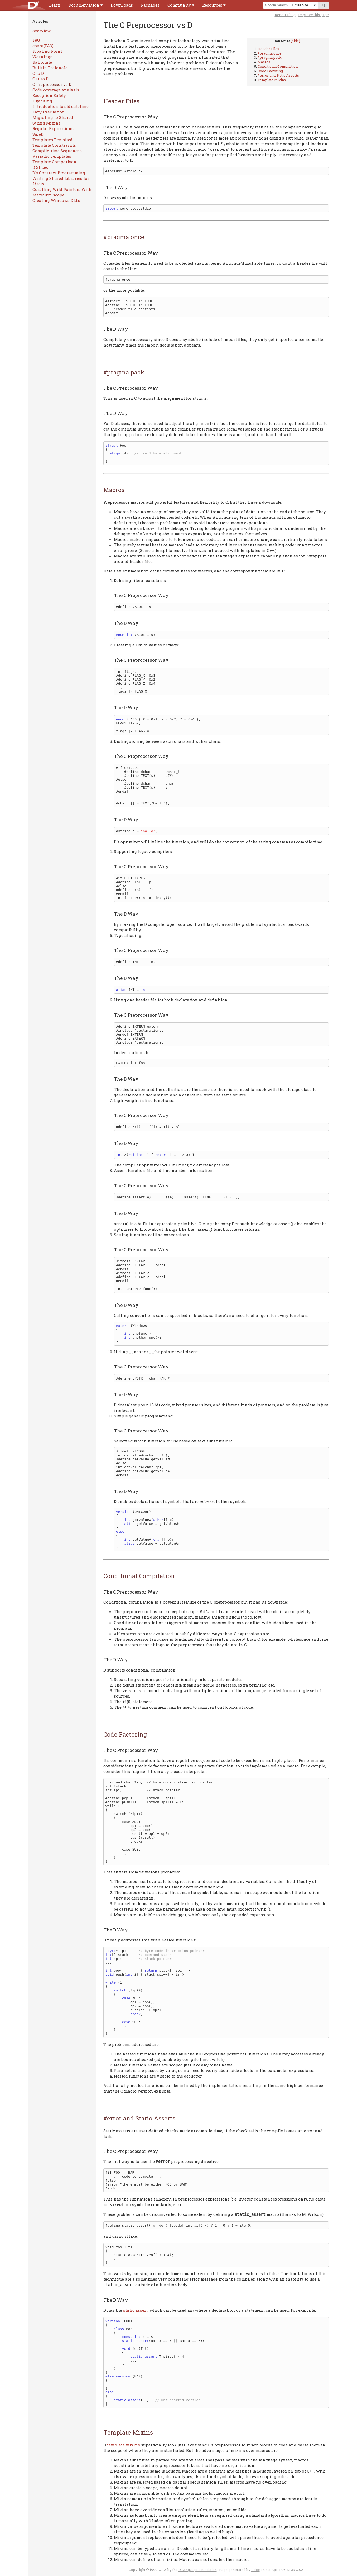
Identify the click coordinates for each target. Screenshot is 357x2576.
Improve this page (313, 14)
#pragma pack (270, 57)
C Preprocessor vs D (51, 84)
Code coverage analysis (55, 89)
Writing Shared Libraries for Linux (60, 181)
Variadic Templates (51, 156)
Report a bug (285, 14)
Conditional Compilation (278, 66)
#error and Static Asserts (278, 75)
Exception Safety (49, 95)
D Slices (40, 167)
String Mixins (46, 123)
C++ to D (40, 78)
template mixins (123, 2445)
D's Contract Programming (58, 172)
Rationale (42, 62)
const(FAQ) (43, 45)
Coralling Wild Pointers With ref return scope (61, 192)
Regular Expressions (53, 128)
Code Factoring (270, 70)
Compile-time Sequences (57, 150)
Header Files (268, 48)
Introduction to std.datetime (60, 106)
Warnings (42, 56)
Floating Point (47, 51)
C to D (38, 73)
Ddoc (255, 2569)
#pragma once (270, 53)
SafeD (38, 134)
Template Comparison (54, 161)
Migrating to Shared (52, 117)
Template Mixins (272, 79)
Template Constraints (54, 145)
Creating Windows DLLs (56, 200)
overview (41, 30)
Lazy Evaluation (48, 112)
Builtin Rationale (49, 67)
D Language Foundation (197, 2569)
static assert (135, 2310)
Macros (264, 62)
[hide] (295, 40)
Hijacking (42, 100)
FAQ (36, 40)
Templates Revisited (52, 139)
